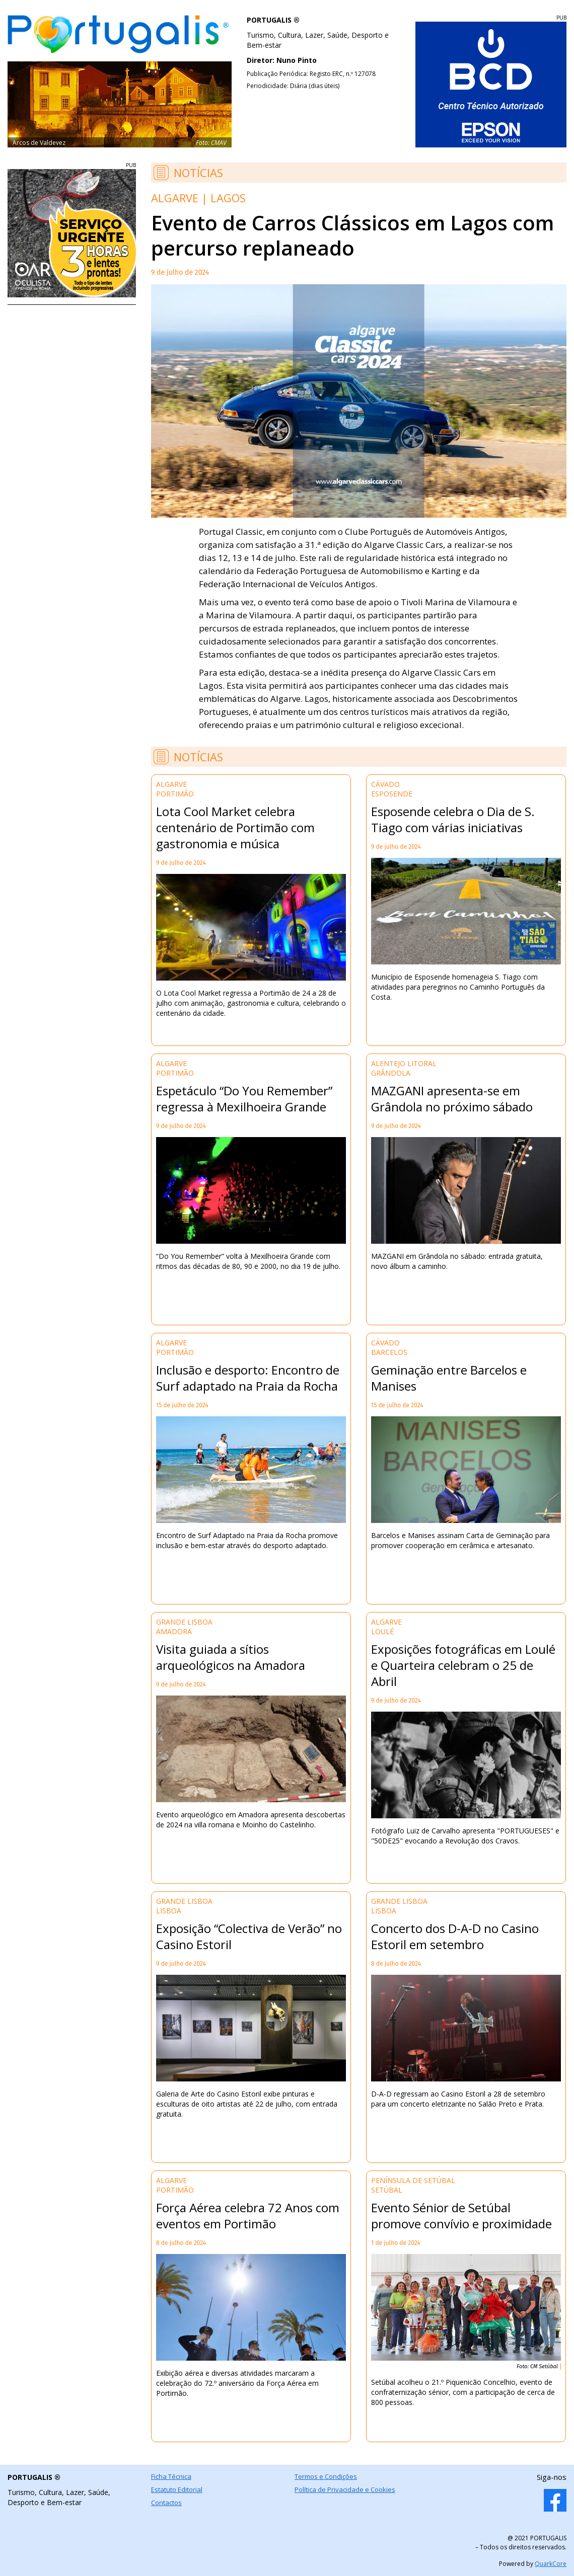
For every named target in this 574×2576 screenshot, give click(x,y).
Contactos (166, 2502)
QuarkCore (550, 2563)
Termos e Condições (326, 2476)
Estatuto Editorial (176, 2489)
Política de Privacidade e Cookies (345, 2489)
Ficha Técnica (171, 2476)
